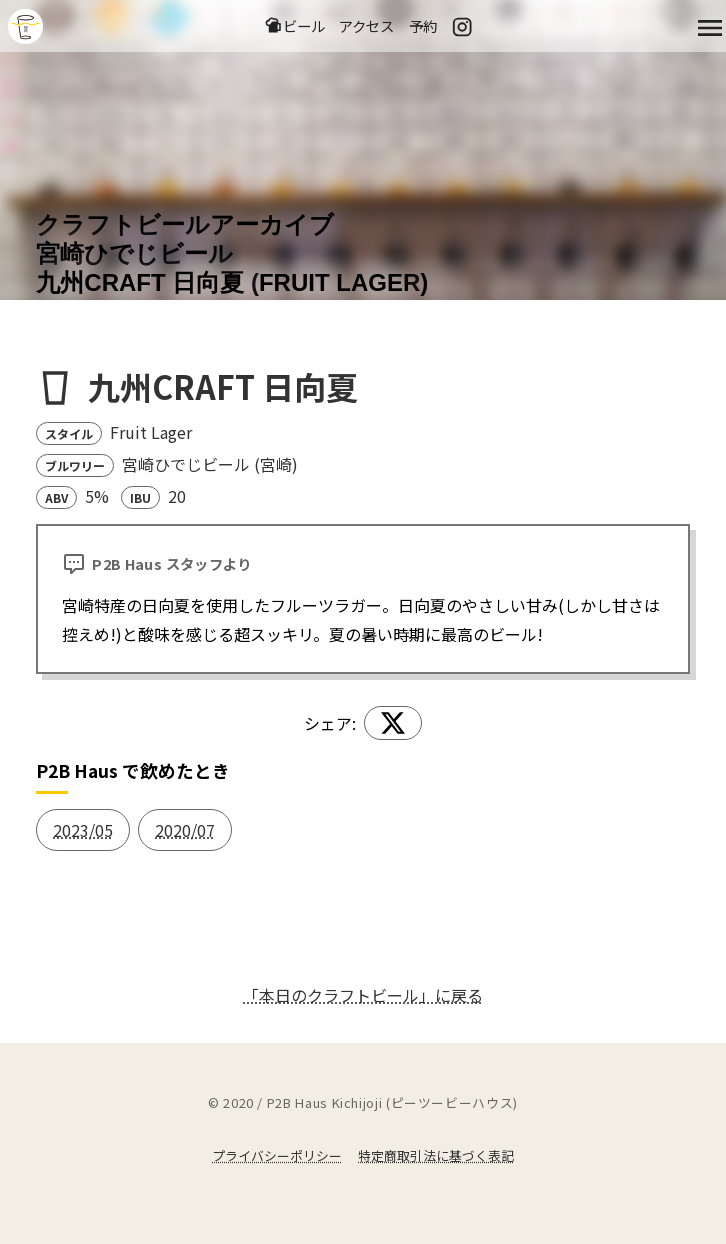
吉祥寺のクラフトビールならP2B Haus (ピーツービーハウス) (25, 26)
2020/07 (185, 830)
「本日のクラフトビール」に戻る (363, 995)
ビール (294, 25)
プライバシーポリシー (277, 1155)
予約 (423, 25)
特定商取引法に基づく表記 (436, 1155)
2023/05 (83, 830)
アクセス (366, 25)
